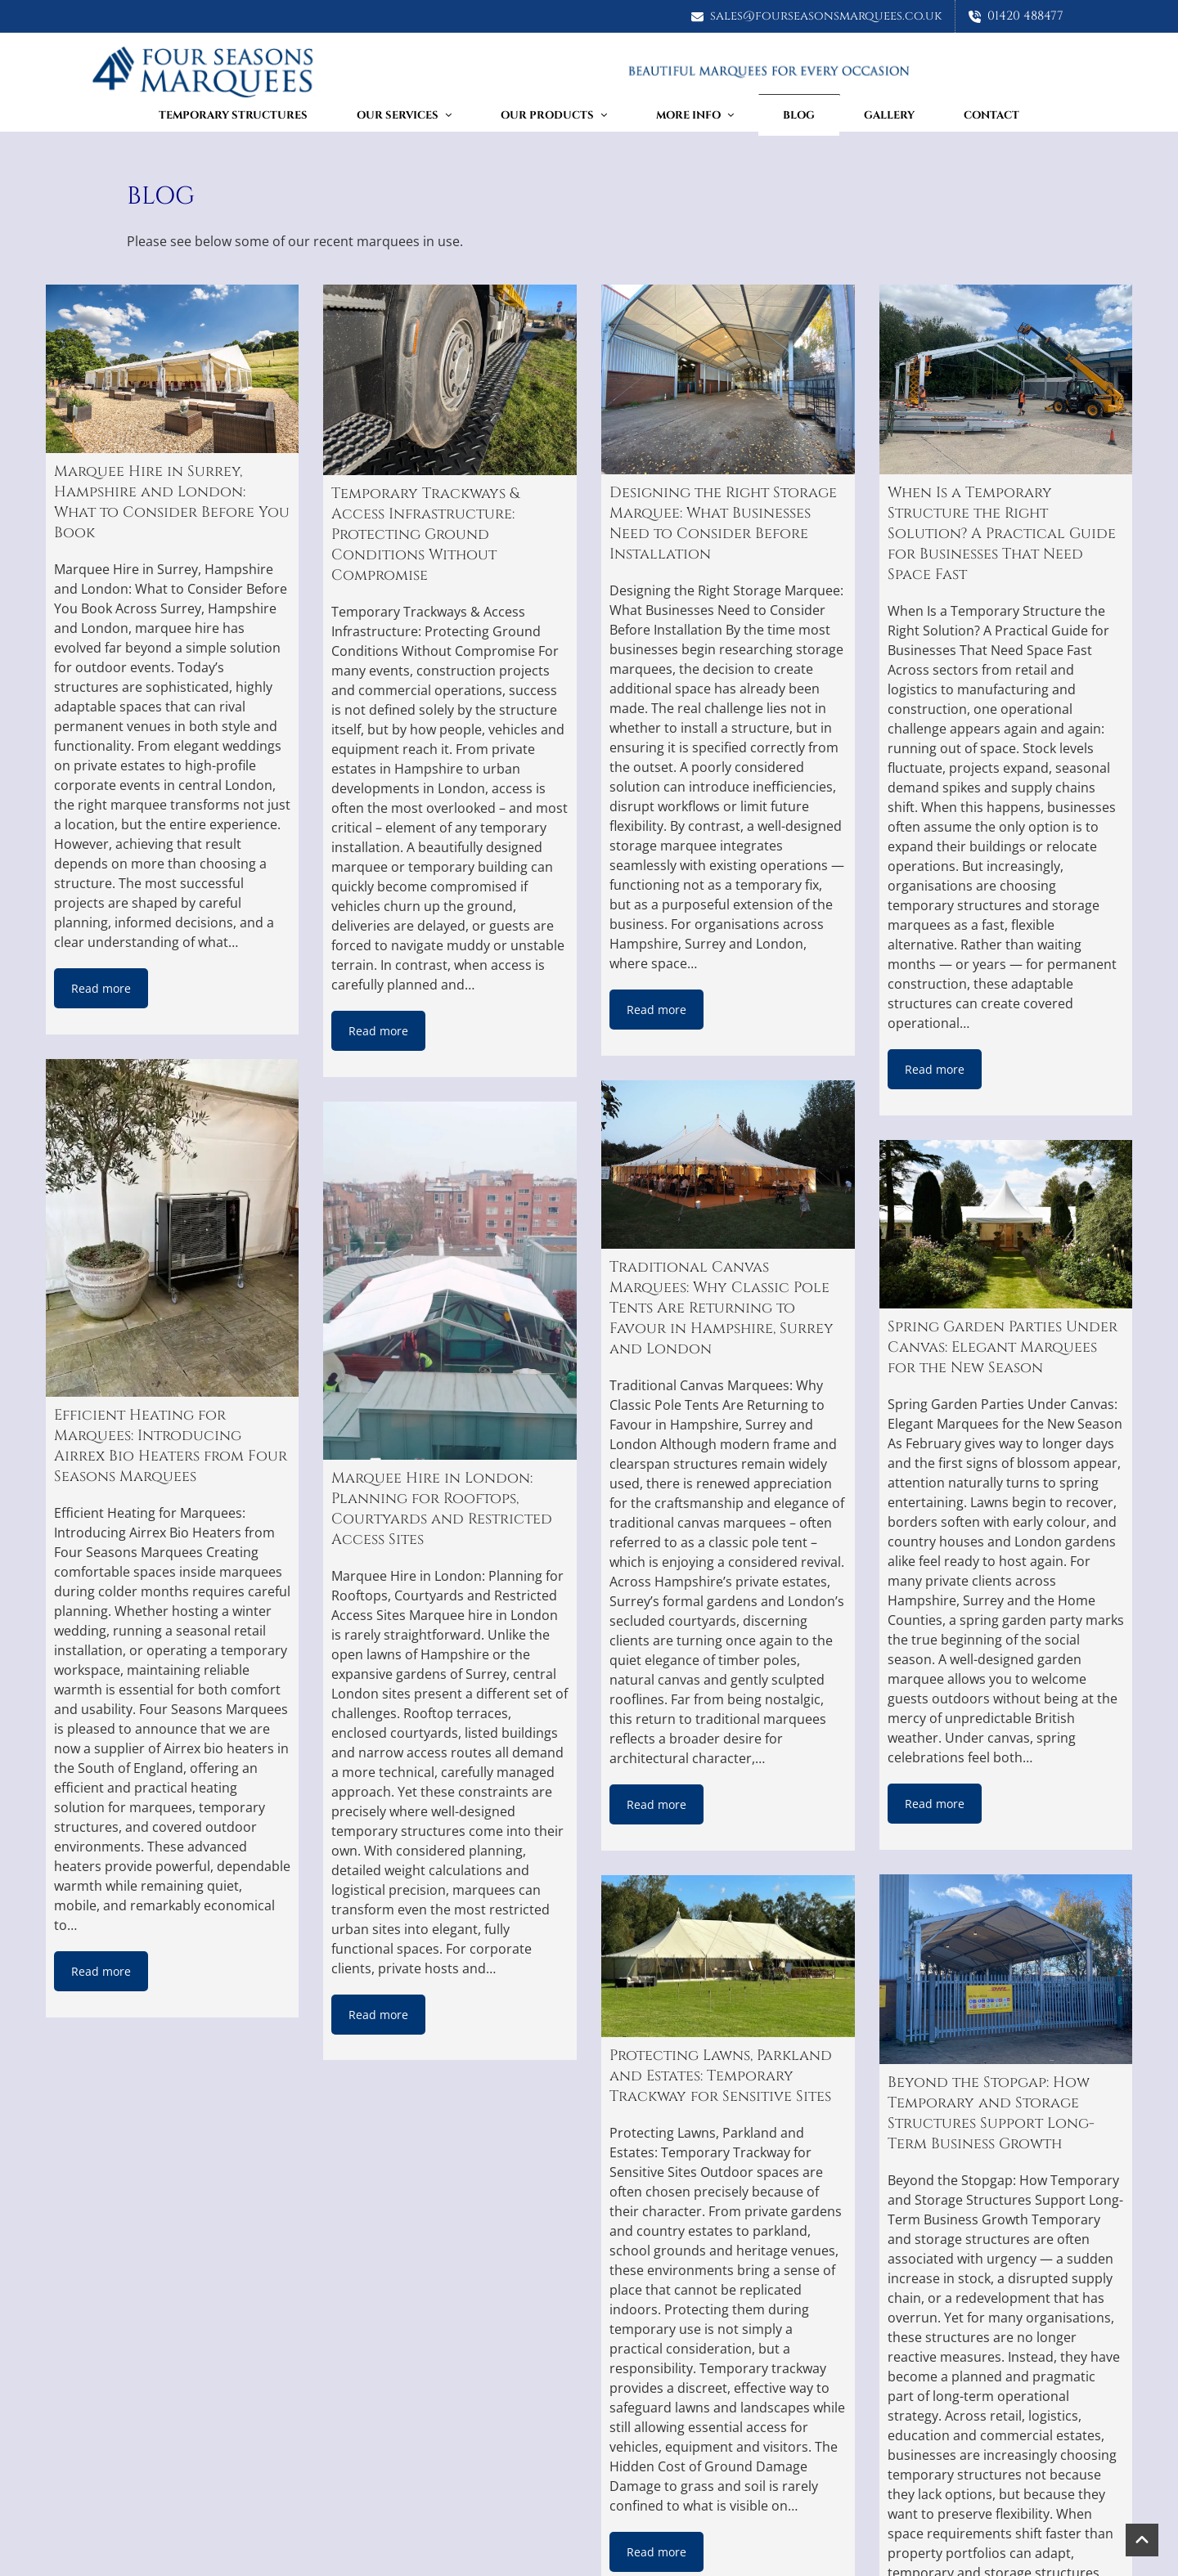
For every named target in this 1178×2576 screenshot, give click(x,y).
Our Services (404, 115)
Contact (991, 115)
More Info (695, 115)
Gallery (889, 115)
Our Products (554, 115)
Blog (799, 115)
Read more (101, 988)
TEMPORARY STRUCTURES (233, 115)
